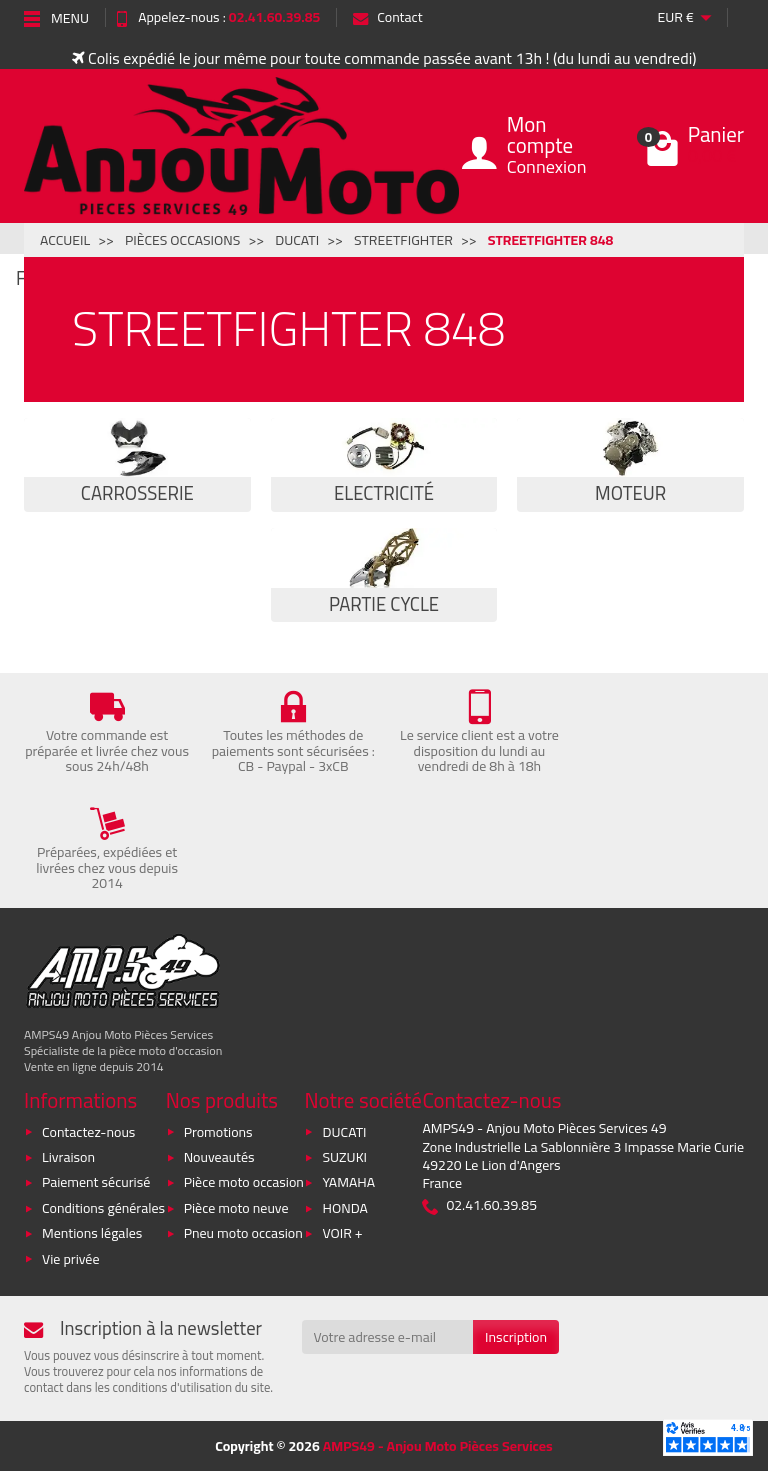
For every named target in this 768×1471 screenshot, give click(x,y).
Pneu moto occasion (243, 1233)
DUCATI (344, 1132)
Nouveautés (219, 1157)
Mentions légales (92, 1233)
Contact (387, 17)
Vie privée (71, 1259)
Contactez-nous (88, 1132)
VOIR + (342, 1233)
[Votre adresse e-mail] (388, 1337)
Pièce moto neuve (236, 1208)
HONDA (344, 1208)
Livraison (68, 1157)
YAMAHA (348, 1182)
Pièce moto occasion (244, 1182)
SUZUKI (344, 1157)
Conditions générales (103, 1208)
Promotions (218, 1132)
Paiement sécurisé (96, 1182)
